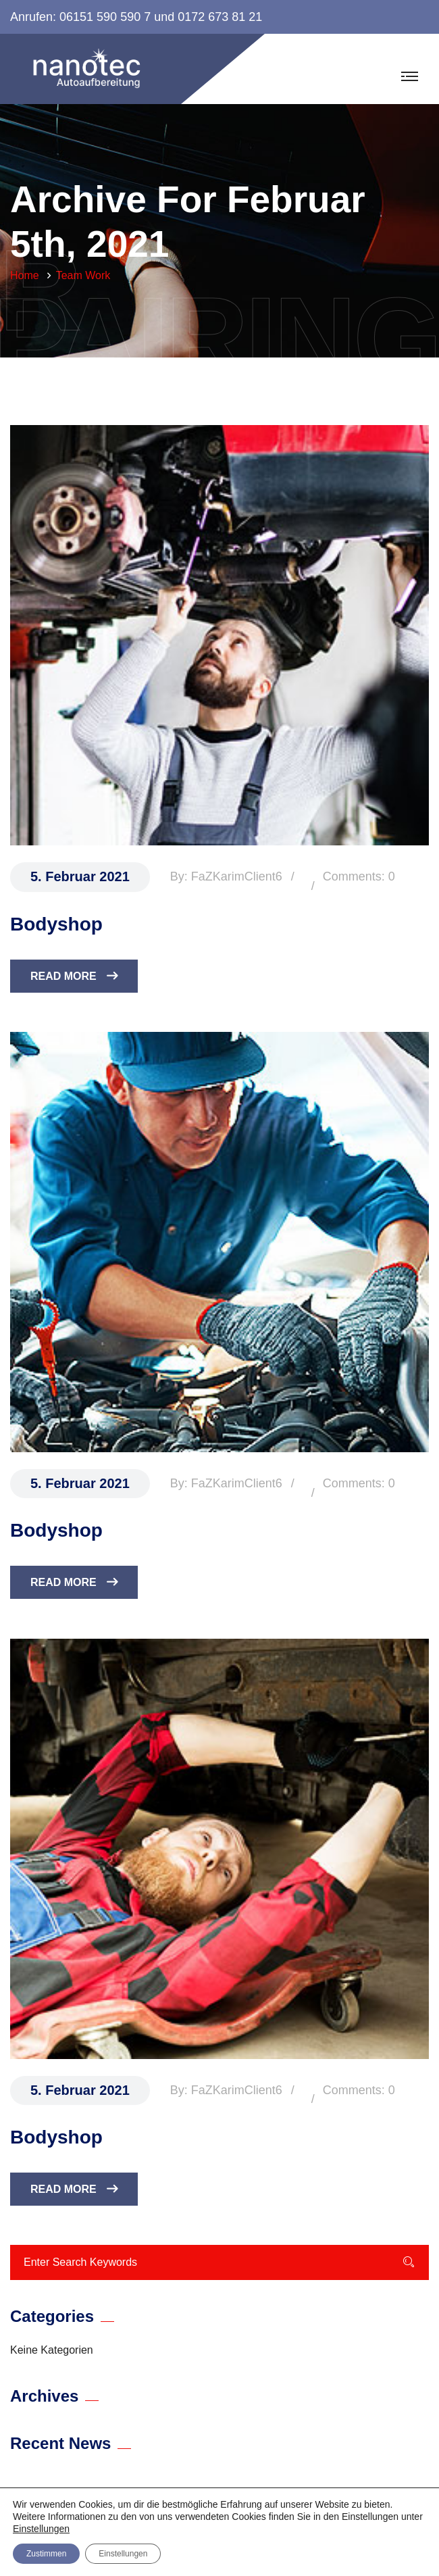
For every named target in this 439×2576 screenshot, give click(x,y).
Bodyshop (56, 924)
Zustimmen (46, 2553)
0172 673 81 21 (220, 17)
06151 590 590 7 (105, 17)
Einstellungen (41, 2528)
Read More (74, 976)
